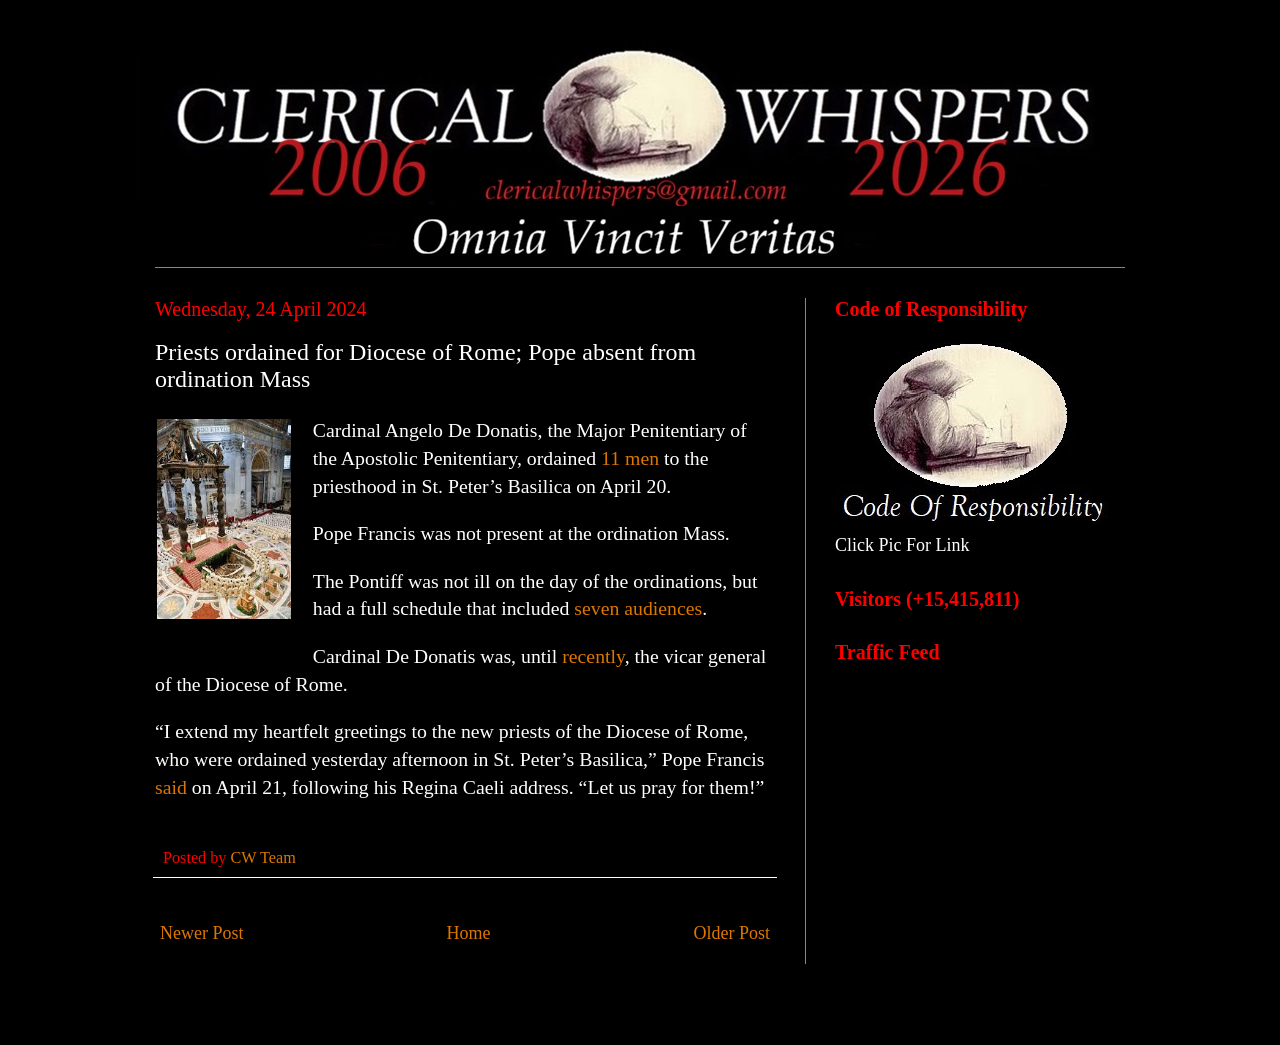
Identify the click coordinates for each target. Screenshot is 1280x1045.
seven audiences (638, 608)
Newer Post (202, 933)
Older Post (732, 933)
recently (593, 656)
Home (469, 933)
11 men (630, 458)
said (171, 787)
